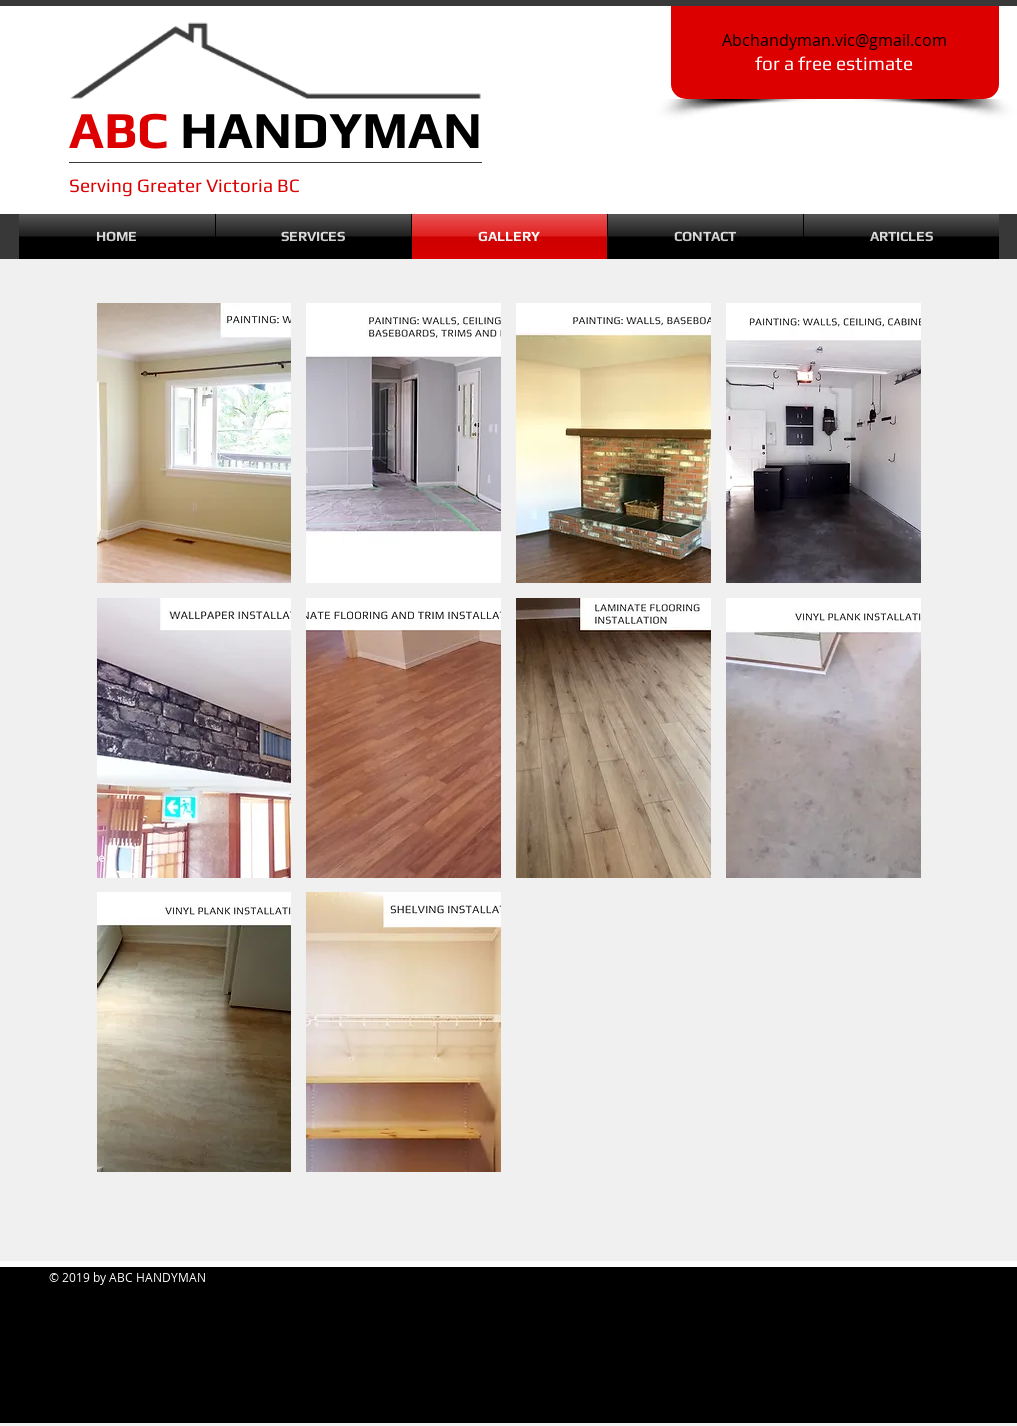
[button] (194, 443)
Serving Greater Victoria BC (184, 185)
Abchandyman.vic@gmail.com (834, 40)
